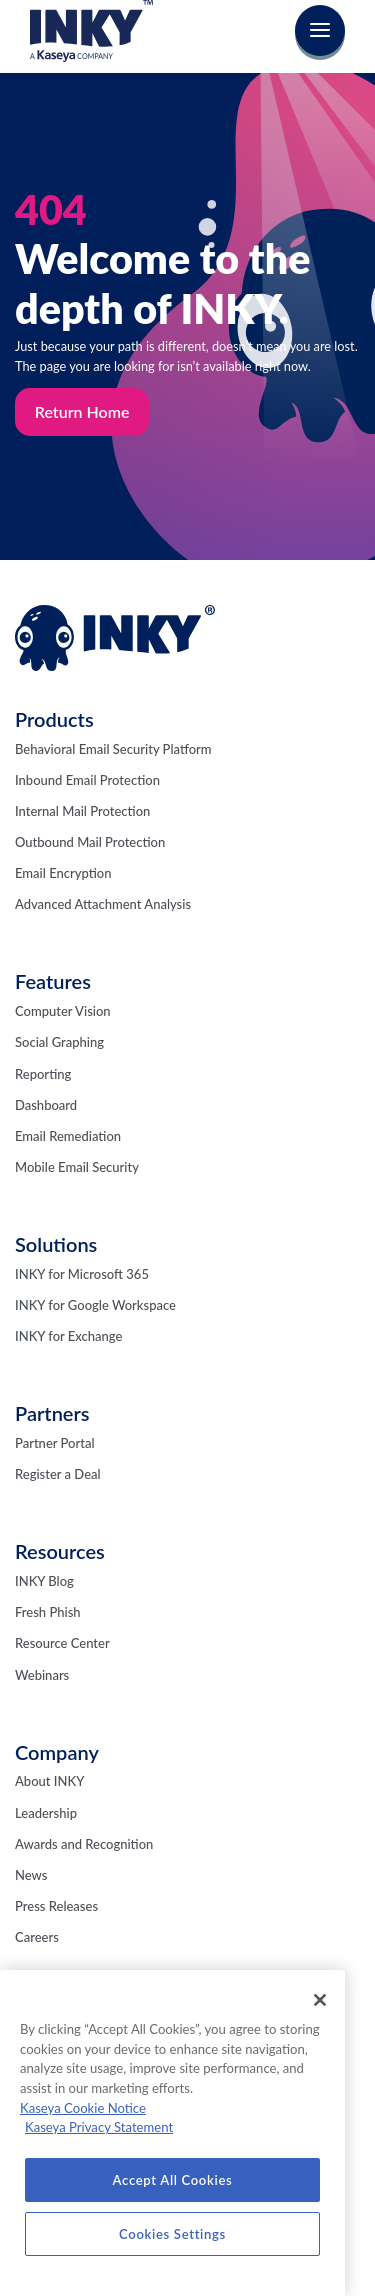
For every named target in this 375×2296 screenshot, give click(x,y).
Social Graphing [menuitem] (59, 1042)
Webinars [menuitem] (42, 1675)
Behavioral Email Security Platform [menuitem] (113, 749)
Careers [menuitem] (37, 1937)
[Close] (320, 2000)
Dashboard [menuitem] (46, 1105)
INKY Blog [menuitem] (44, 1581)
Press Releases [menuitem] (56, 1906)
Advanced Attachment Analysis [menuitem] (103, 904)
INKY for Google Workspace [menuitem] (95, 1305)
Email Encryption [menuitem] (63, 873)
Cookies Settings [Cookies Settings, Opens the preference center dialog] (172, 2234)
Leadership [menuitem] (46, 1813)
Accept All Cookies (173, 2180)
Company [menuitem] (57, 1752)
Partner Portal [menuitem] (55, 1443)
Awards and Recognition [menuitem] (84, 1844)
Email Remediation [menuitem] (68, 1136)
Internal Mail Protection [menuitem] (82, 811)
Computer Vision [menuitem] (63, 1011)
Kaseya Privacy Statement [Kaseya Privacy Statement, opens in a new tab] (99, 2127)
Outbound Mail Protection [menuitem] (90, 842)
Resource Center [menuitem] (62, 1643)
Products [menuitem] (54, 719)
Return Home (82, 411)
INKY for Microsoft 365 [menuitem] (82, 1274)
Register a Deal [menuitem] (58, 1474)
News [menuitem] (31, 1875)
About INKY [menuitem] (49, 1781)
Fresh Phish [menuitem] (48, 1612)
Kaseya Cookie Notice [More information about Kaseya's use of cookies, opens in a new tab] (83, 2108)
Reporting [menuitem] (43, 1074)
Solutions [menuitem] (56, 1244)
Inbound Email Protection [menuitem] (87, 780)
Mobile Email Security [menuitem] (77, 1167)
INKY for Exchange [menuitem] (68, 1336)
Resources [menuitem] (60, 1551)
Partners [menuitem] (52, 1413)
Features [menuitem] (53, 981)
